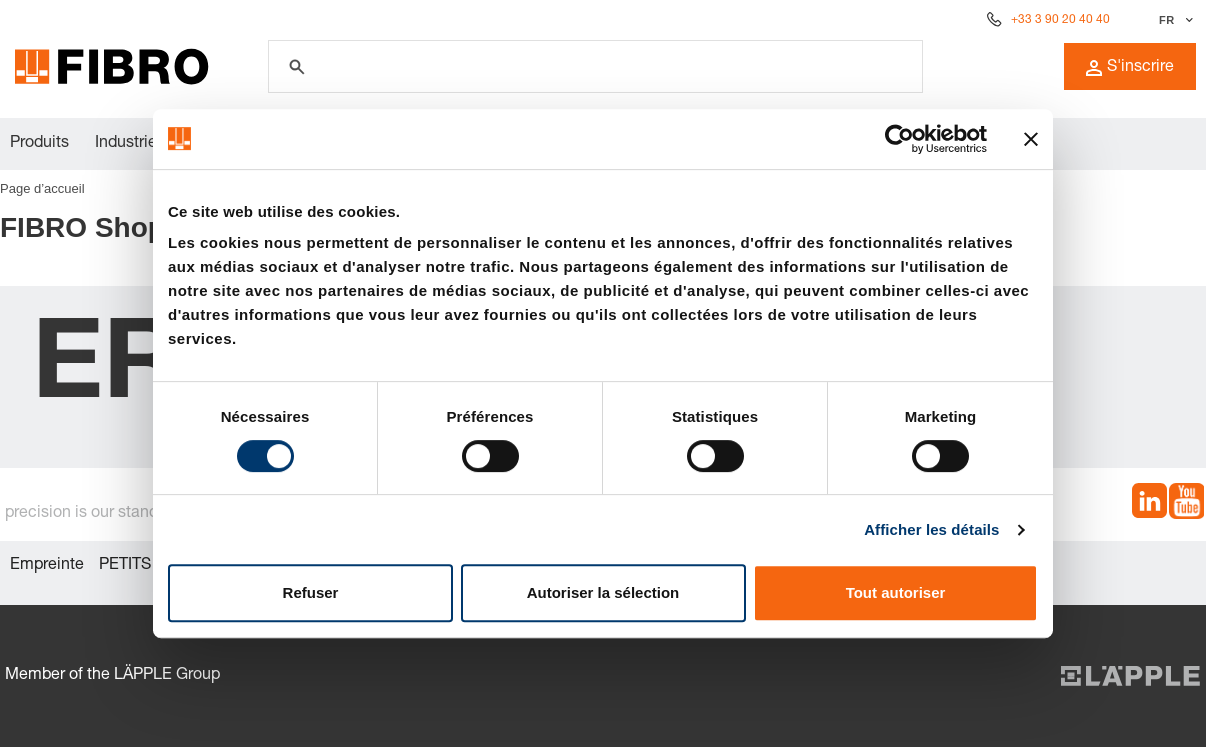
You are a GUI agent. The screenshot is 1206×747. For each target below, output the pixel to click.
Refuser (311, 592)
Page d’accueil (42, 188)
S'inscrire (1130, 68)
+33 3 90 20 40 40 (1060, 20)
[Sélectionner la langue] (1173, 20)
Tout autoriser (896, 592)
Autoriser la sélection (603, 592)
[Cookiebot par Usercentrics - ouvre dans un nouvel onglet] (899, 139)
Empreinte (47, 566)
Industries (130, 144)
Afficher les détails (931, 529)
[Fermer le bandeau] (1031, 139)
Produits (39, 144)
